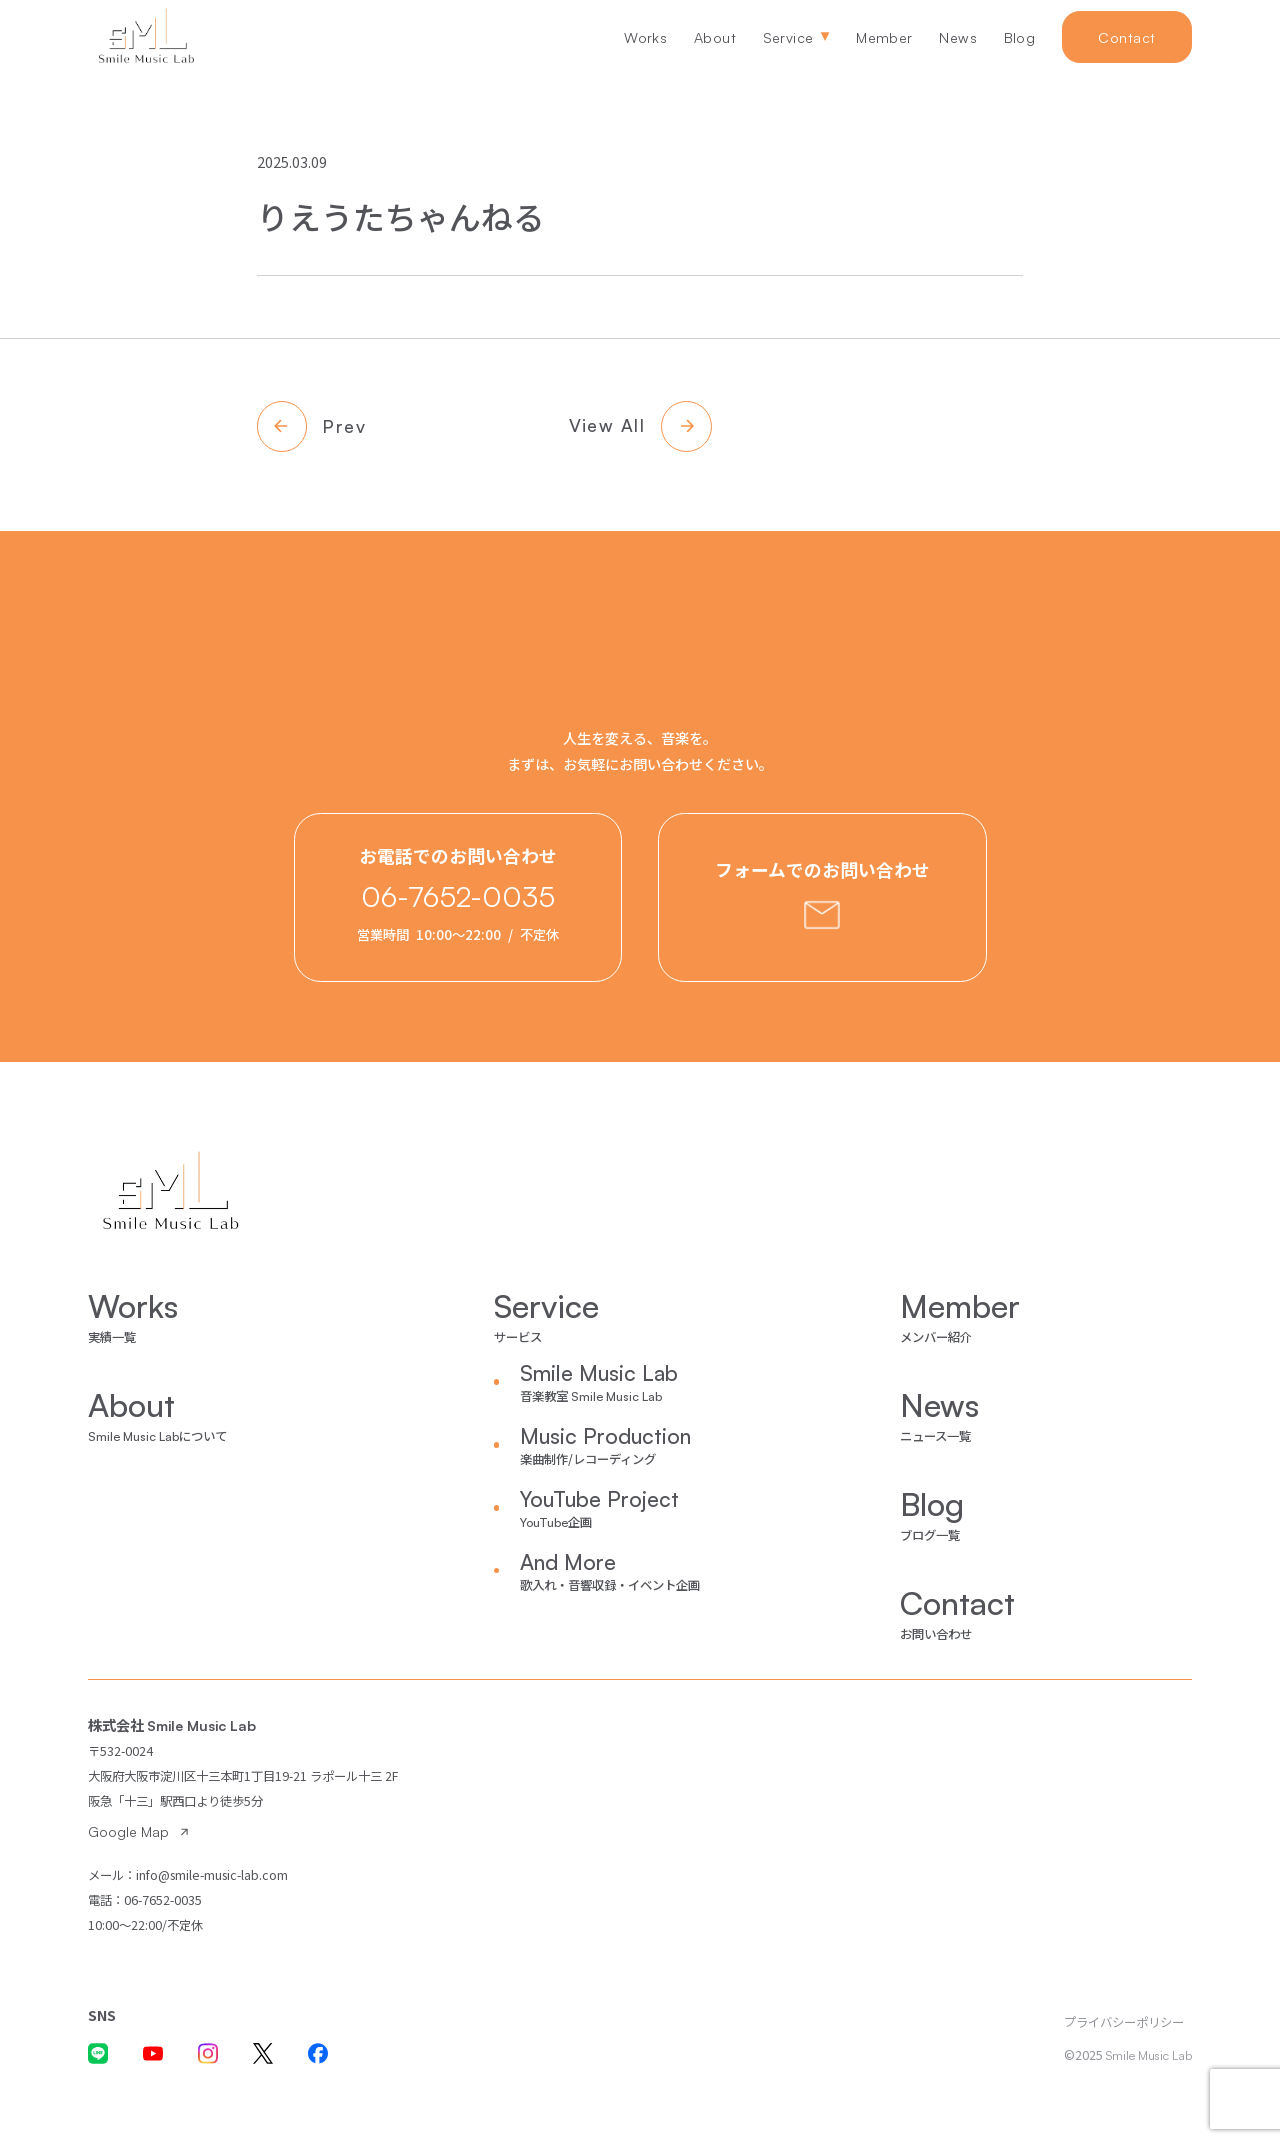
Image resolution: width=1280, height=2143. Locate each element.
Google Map (128, 1831)
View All (607, 425)
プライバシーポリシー (1124, 2022)
